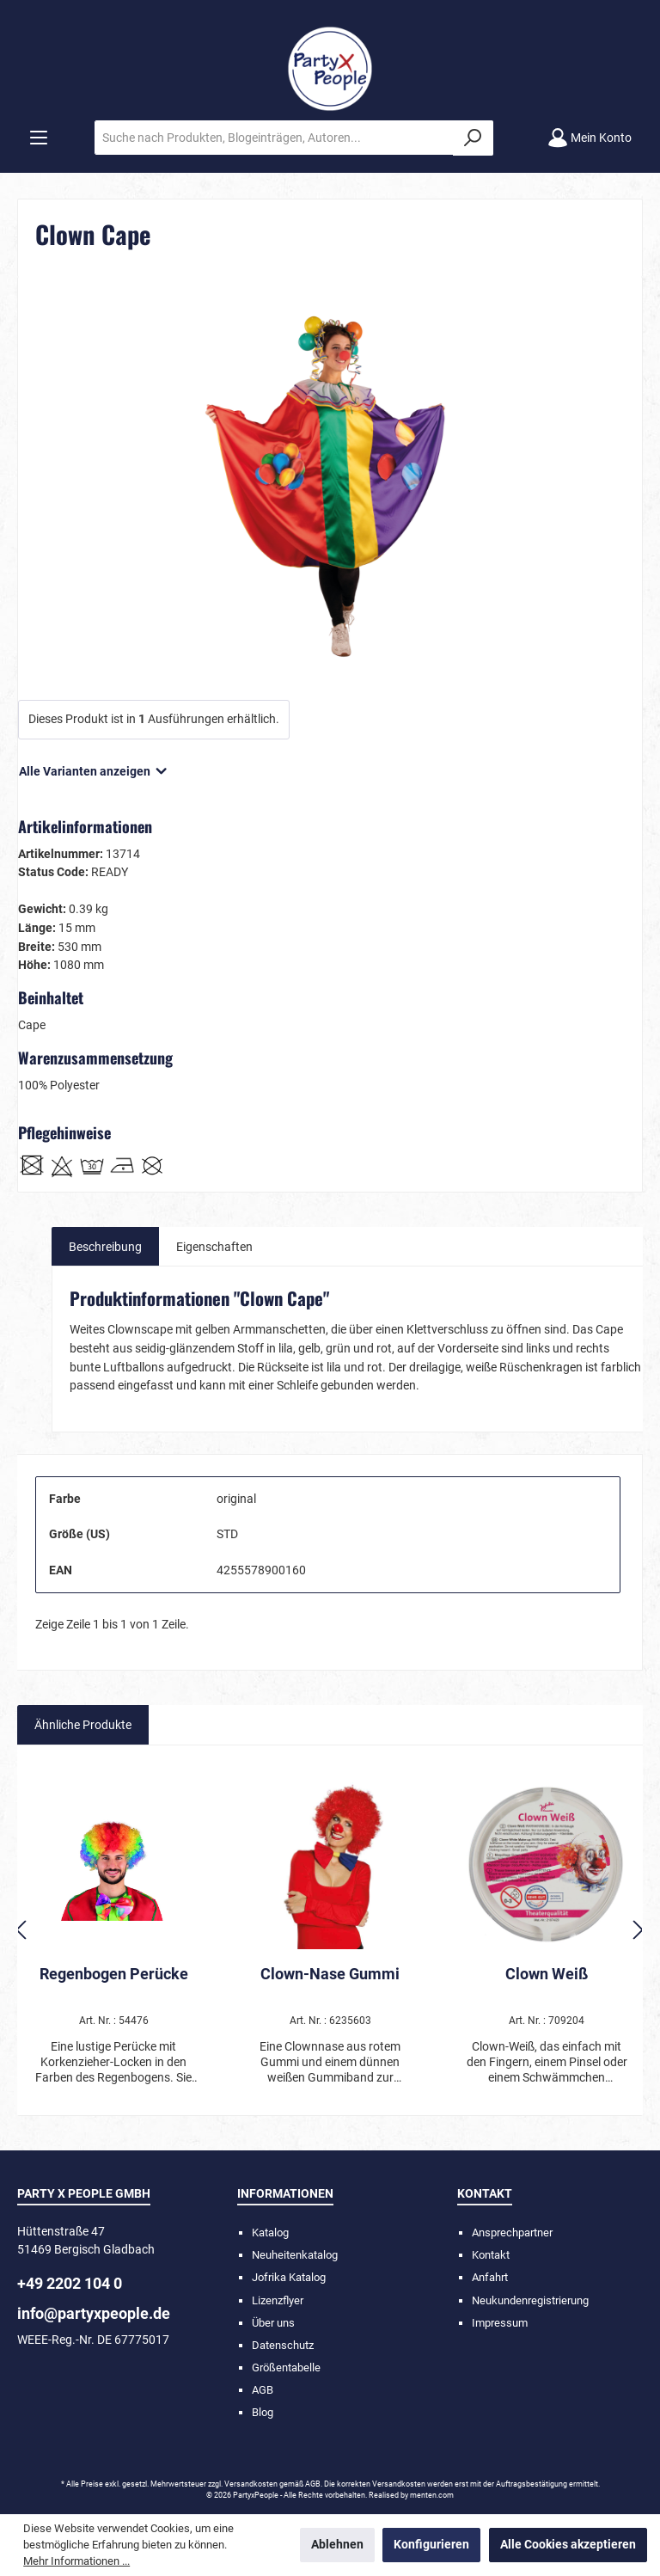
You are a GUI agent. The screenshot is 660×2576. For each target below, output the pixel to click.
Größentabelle (286, 2367)
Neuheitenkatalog (295, 2254)
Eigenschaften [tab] (214, 1247)
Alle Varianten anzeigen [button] (94, 767)
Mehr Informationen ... (76, 2561)
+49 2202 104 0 (69, 2283)
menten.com (432, 2495)
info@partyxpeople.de (93, 2313)
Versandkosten (251, 2484)
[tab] (105, 1247)
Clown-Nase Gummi (330, 1974)
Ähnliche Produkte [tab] (82, 1725)
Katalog (270, 2232)
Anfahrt (490, 2277)
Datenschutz (283, 2345)
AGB (262, 2389)
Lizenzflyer (277, 2300)
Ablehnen (337, 2544)
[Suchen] (473, 138)
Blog (262, 2412)
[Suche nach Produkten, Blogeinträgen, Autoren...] (274, 137)
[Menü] (38, 138)
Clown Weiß (546, 1974)
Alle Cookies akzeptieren (568, 2544)
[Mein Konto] (589, 138)
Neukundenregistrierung (530, 2300)
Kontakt (491, 2254)
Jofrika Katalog (289, 2277)
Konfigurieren (431, 2544)
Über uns (273, 2322)
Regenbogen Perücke (114, 1974)
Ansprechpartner (512, 2232)
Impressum (500, 2322)
